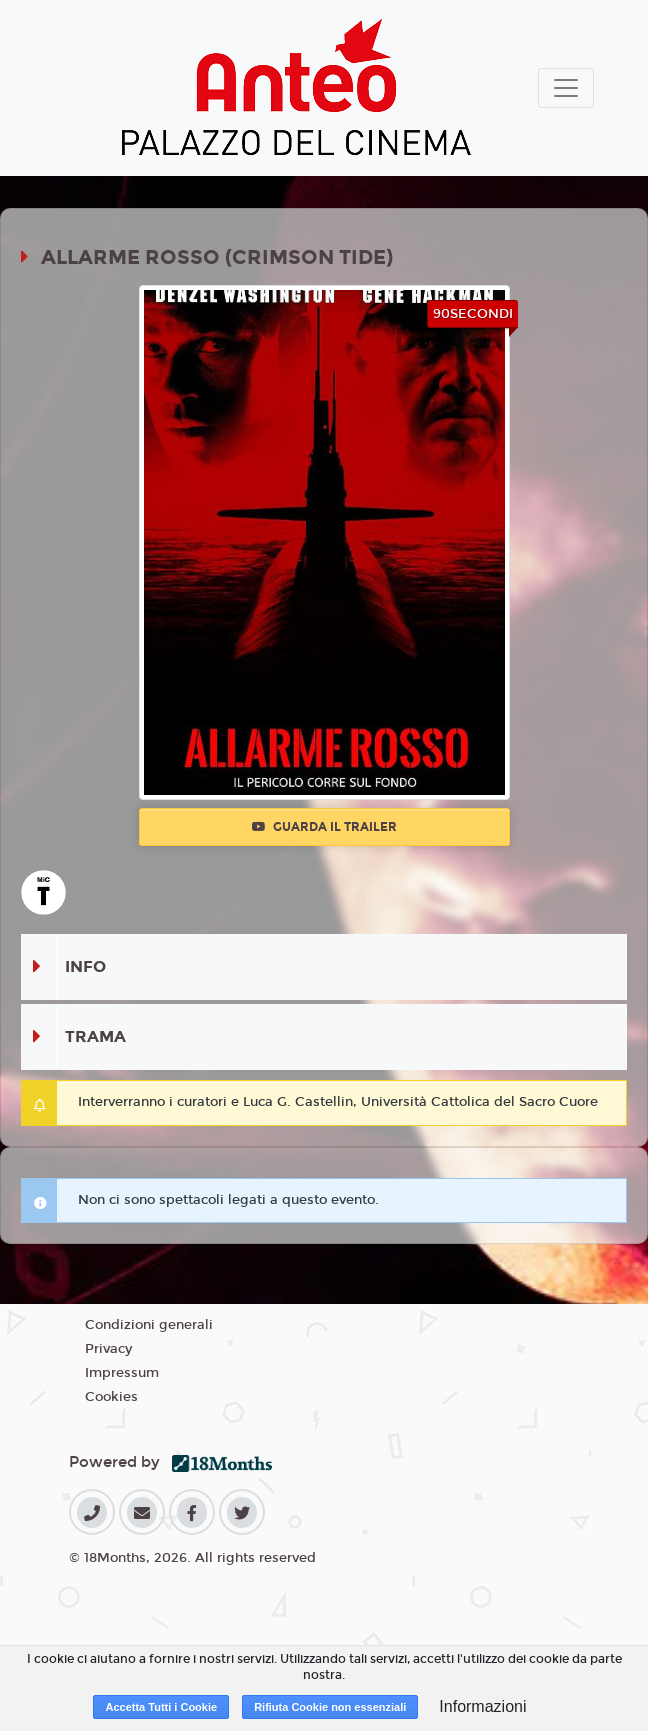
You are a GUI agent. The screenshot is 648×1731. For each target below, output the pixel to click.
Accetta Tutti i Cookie (161, 1707)
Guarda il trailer (324, 827)
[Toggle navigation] (566, 88)
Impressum (122, 1373)
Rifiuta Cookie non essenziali (330, 1707)
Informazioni (482, 1706)
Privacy (108, 1349)
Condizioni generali (149, 1325)
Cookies (111, 1397)
